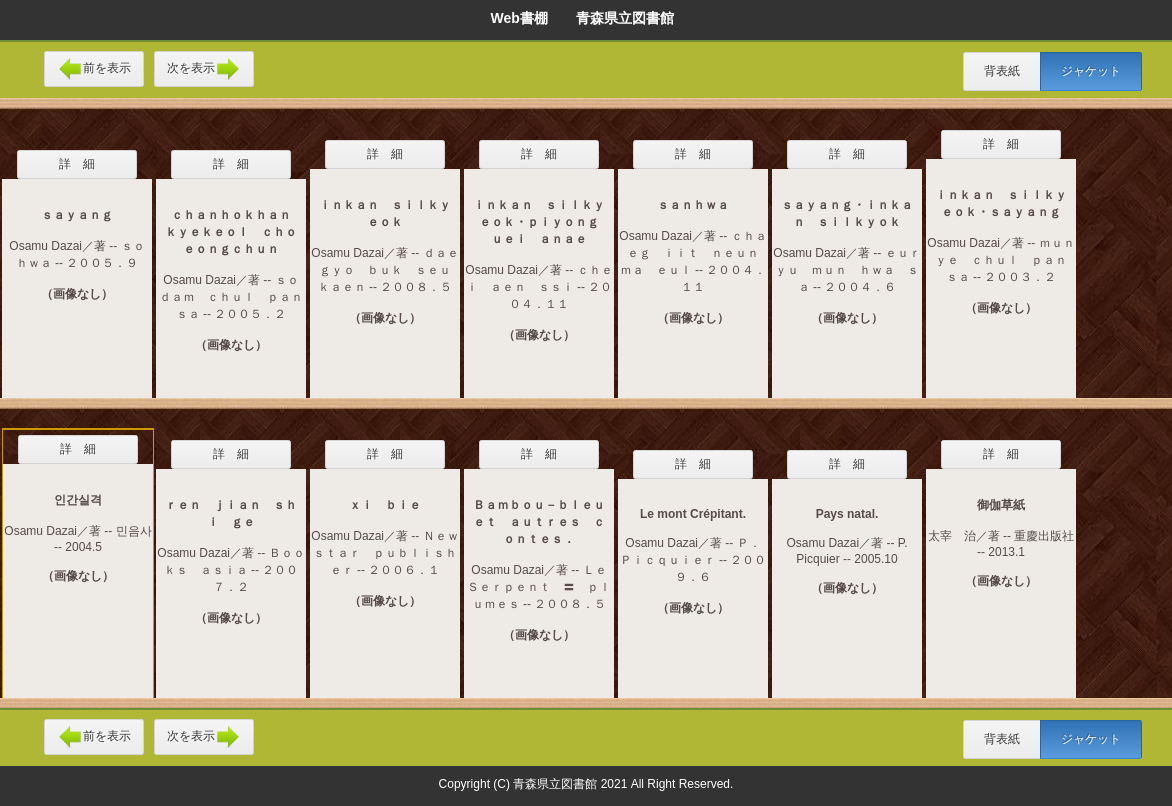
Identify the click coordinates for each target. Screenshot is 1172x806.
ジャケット (1091, 71)
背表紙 (1002, 71)
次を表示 (204, 69)
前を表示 (94, 69)
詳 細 (77, 164)
